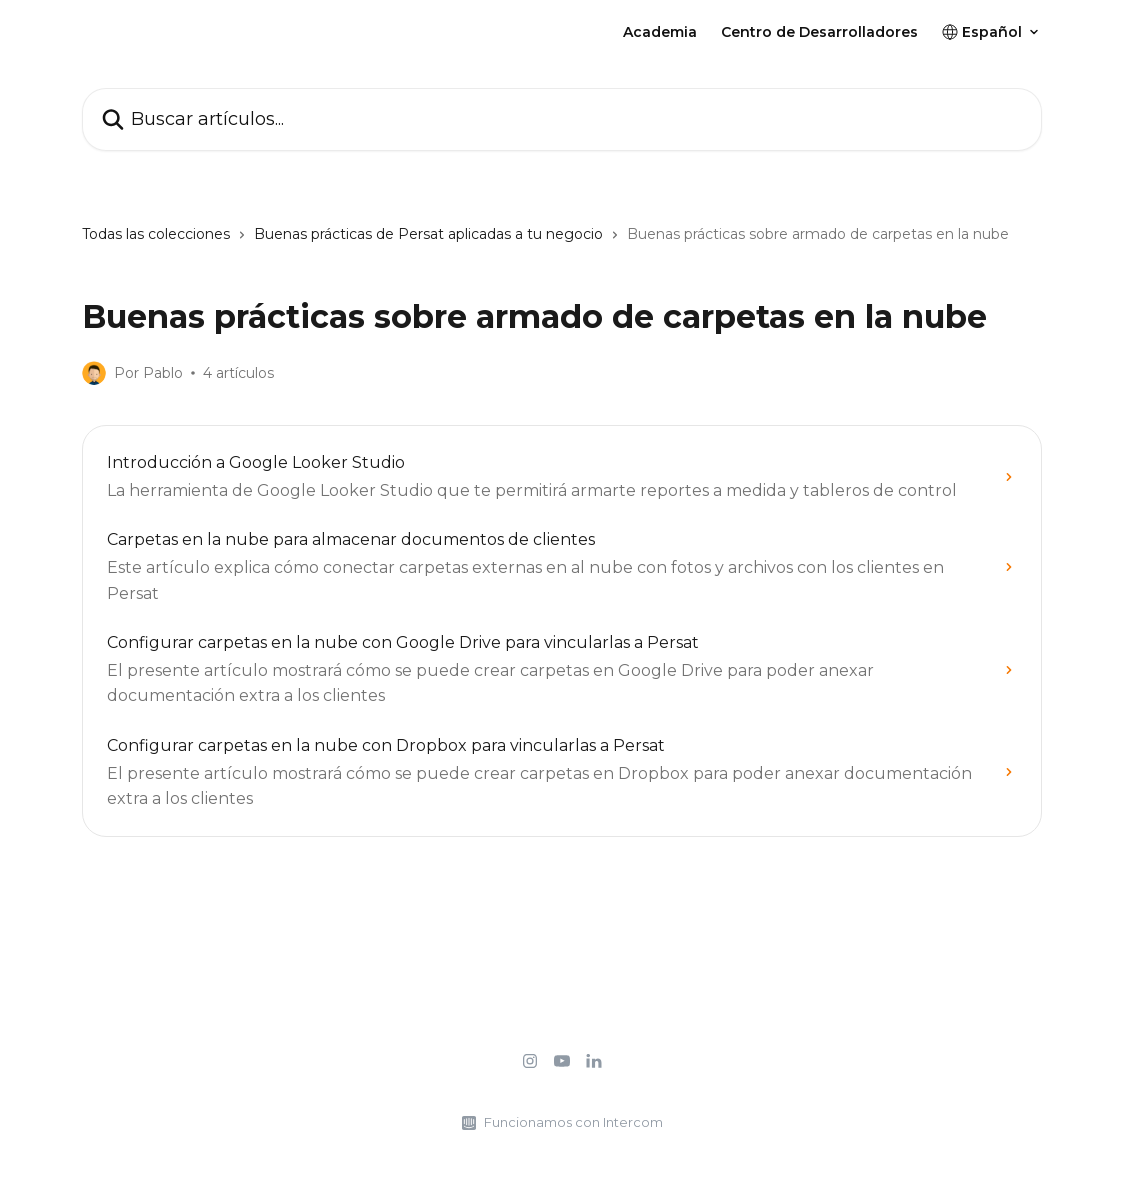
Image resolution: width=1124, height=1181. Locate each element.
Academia (660, 32)
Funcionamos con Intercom (573, 1122)
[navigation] (562, 242)
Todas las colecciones (156, 234)
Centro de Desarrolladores (819, 32)
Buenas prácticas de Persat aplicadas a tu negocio (428, 234)
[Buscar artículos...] (562, 119)
